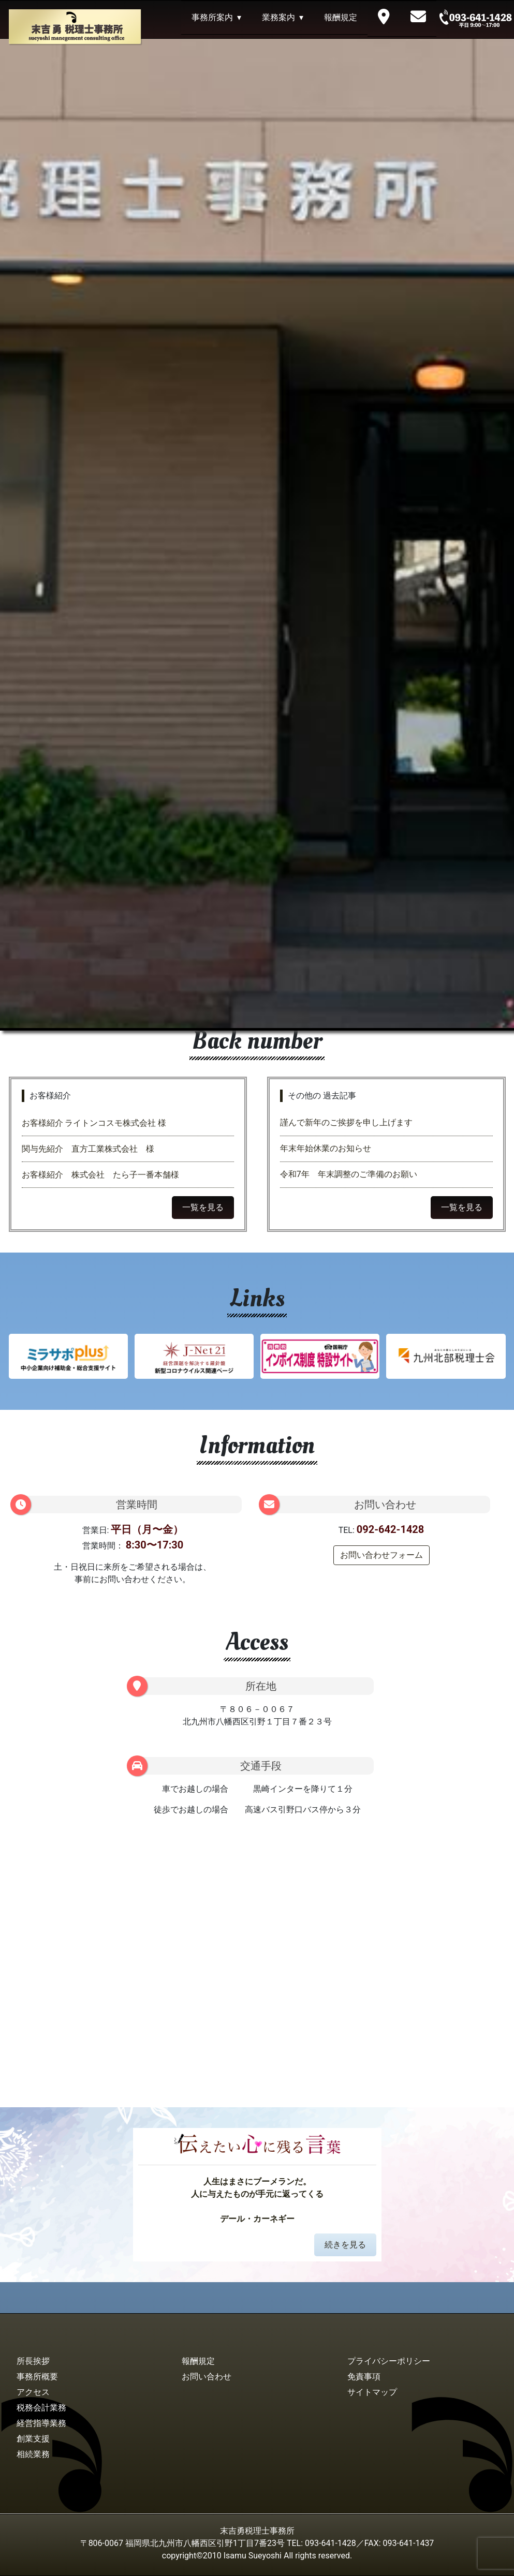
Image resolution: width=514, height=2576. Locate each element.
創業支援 (33, 2439)
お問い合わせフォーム (381, 1555)
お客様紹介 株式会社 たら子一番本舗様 (100, 1175)
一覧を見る (203, 1207)
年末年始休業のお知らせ (325, 1148)
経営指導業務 (41, 2423)
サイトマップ (372, 2392)
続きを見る (345, 2245)
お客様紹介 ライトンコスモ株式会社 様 (98, 1123)
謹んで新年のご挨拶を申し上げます (346, 1122)
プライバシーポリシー (388, 2361)
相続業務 (33, 2454)
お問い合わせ (206, 2376)
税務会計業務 (41, 2408)
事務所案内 (212, 17)
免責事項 (363, 2376)
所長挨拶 (33, 2361)
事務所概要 (37, 2376)
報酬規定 (340, 17)
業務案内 (278, 17)
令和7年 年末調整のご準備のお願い (348, 1174)
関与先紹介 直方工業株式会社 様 (88, 1149)
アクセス (33, 2392)
